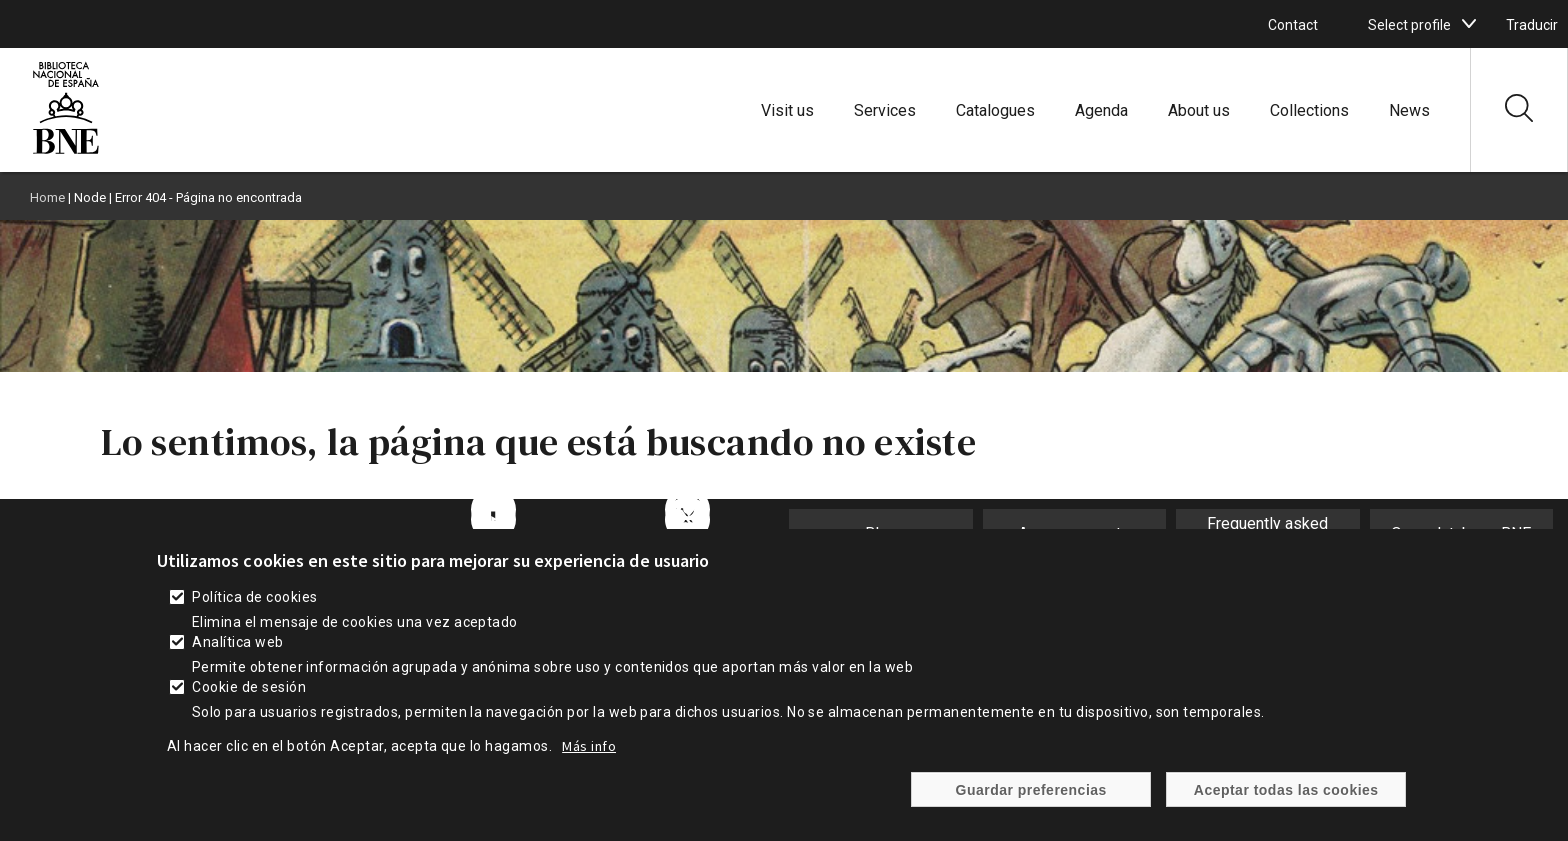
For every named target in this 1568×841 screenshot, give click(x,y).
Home (47, 197)
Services (885, 110)
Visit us (787, 110)
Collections (1309, 110)
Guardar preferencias (1031, 800)
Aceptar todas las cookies (1286, 800)
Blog (881, 533)
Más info (589, 757)
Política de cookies (254, 608)
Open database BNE (1461, 533)
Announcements (1074, 533)
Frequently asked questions (1267, 533)
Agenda (1101, 110)
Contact (1293, 25)
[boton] (1469, 24)
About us (1199, 110)
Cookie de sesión (249, 698)
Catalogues (995, 110)
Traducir (1532, 25)
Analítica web (237, 653)
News (1409, 110)
